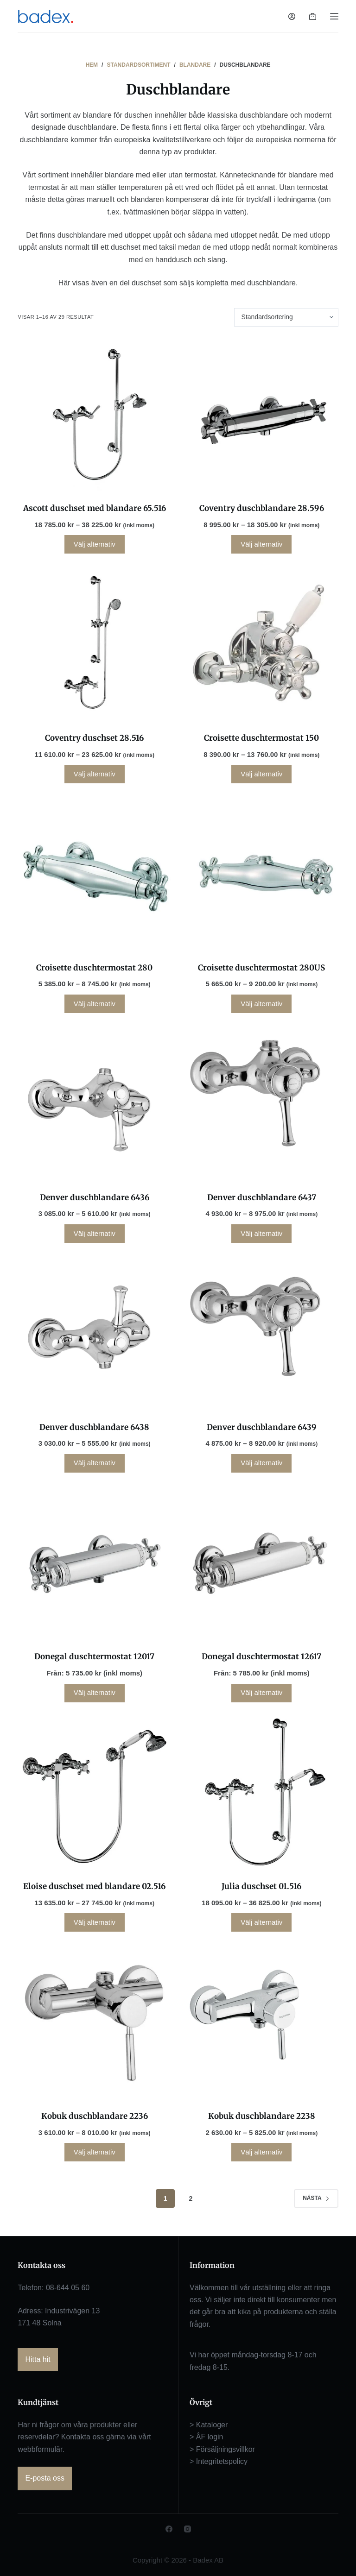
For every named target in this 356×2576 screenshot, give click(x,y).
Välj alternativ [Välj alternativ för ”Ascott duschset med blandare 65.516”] (94, 544)
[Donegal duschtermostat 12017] (94, 1563)
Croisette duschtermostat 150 (261, 738)
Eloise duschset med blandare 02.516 (94, 1886)
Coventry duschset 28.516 (94, 738)
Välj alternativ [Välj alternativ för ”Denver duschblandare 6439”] (261, 1463)
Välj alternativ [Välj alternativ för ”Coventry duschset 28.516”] (94, 774)
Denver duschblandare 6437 (261, 1197)
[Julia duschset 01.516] (261, 1793)
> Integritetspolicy (219, 2461)
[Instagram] (187, 2529)
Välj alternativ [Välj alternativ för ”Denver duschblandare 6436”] (94, 1233)
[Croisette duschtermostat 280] (94, 874)
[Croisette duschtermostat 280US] (261, 874)
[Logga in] (291, 16)
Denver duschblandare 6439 (262, 1427)
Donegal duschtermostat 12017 (94, 1656)
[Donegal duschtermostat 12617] (261, 1563)
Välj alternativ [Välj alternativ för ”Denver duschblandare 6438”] (94, 1463)
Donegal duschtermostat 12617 (261, 1656)
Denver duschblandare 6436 (94, 1197)
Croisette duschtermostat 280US (261, 968)
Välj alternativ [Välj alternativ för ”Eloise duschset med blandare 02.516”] (94, 1922)
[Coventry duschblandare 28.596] (261, 414)
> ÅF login (206, 2437)
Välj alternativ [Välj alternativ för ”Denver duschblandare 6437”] (261, 1233)
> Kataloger (209, 2425)
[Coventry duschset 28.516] (94, 644)
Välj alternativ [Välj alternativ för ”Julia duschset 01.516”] (261, 1922)
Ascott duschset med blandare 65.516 (94, 508)
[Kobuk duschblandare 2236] (94, 2022)
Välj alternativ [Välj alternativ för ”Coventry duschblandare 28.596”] (261, 544)
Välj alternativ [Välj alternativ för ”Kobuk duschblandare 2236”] (94, 2152)
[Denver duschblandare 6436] (94, 1103)
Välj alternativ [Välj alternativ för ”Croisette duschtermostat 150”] (261, 774)
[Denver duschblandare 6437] (261, 1103)
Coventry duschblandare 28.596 (261, 508)
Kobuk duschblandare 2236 (94, 2116)
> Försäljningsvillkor (222, 2449)
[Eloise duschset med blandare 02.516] (94, 1793)
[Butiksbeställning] (286, 317)
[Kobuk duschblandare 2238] (261, 2022)
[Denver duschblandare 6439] (261, 1333)
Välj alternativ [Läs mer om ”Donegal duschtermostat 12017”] (94, 1692)
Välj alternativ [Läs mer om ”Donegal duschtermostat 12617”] (261, 1692)
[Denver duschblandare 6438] (94, 1333)
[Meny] (334, 16)
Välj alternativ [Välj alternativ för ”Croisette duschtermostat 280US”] (261, 1004)
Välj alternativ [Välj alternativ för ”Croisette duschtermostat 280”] (94, 1004)
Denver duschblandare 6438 (94, 1427)
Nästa (316, 2198)
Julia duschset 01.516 (261, 1886)
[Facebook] (168, 2529)
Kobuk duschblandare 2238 (261, 2116)
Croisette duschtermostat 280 (94, 968)
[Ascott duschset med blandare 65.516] (94, 414)
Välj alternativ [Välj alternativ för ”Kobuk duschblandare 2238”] (261, 2152)
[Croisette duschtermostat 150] (261, 644)
